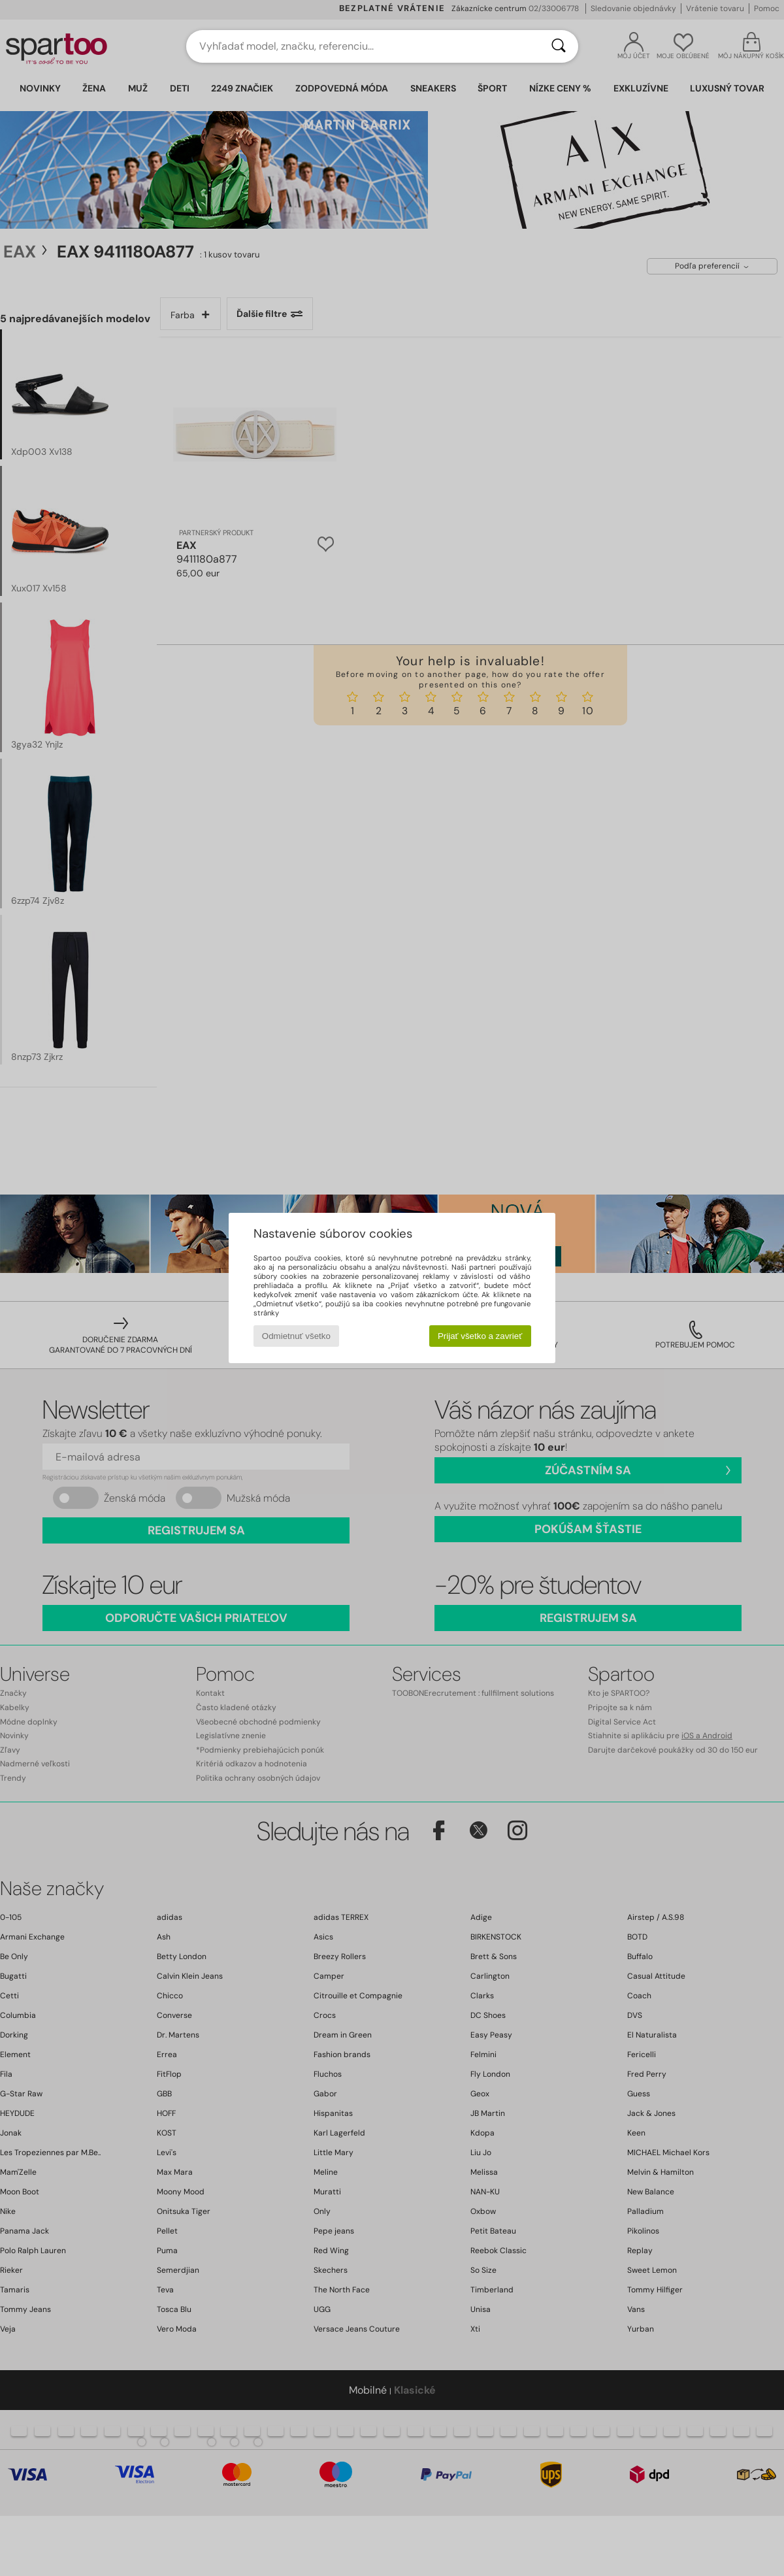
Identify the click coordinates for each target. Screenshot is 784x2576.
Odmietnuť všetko (296, 1336)
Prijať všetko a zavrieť (480, 1336)
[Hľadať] (559, 46)
